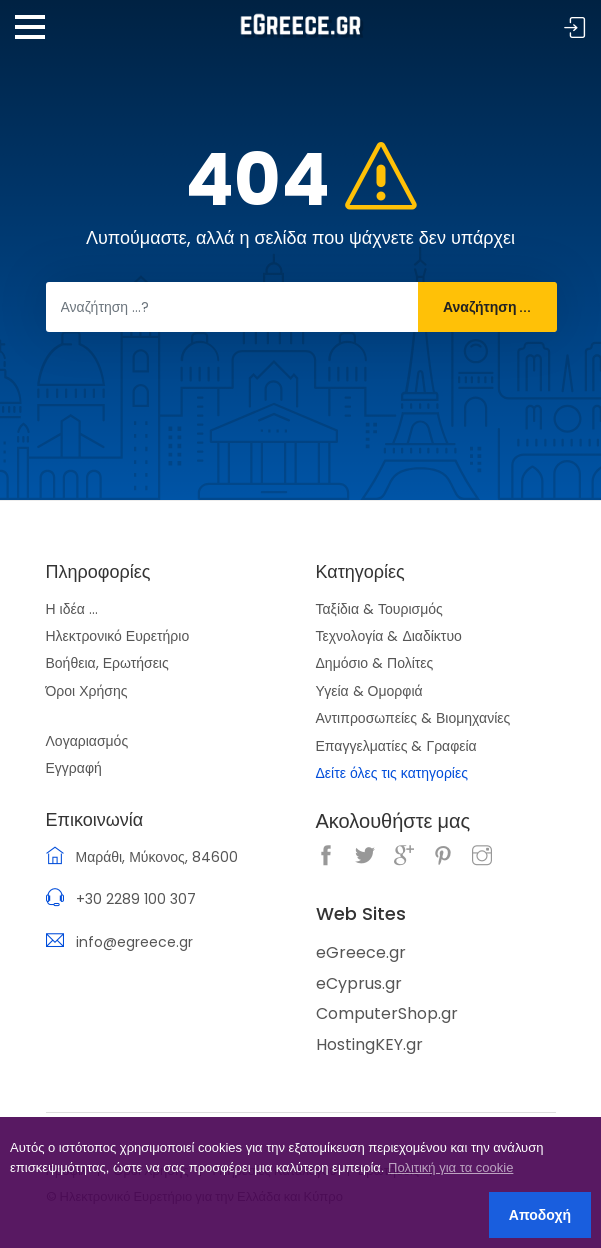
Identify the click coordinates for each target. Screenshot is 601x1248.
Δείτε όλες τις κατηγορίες (392, 773)
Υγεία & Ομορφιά (369, 691)
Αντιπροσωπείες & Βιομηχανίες (413, 718)
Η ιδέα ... (72, 609)
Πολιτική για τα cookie (450, 1167)
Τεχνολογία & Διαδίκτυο (389, 636)
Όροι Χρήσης (87, 691)
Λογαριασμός (87, 741)
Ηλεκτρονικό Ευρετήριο (118, 636)
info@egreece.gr (134, 942)
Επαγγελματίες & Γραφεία (396, 746)
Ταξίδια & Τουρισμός (379, 609)
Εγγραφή (74, 768)
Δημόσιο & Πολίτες (375, 663)
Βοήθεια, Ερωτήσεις (107, 663)
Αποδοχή (540, 1215)
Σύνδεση (575, 28)
